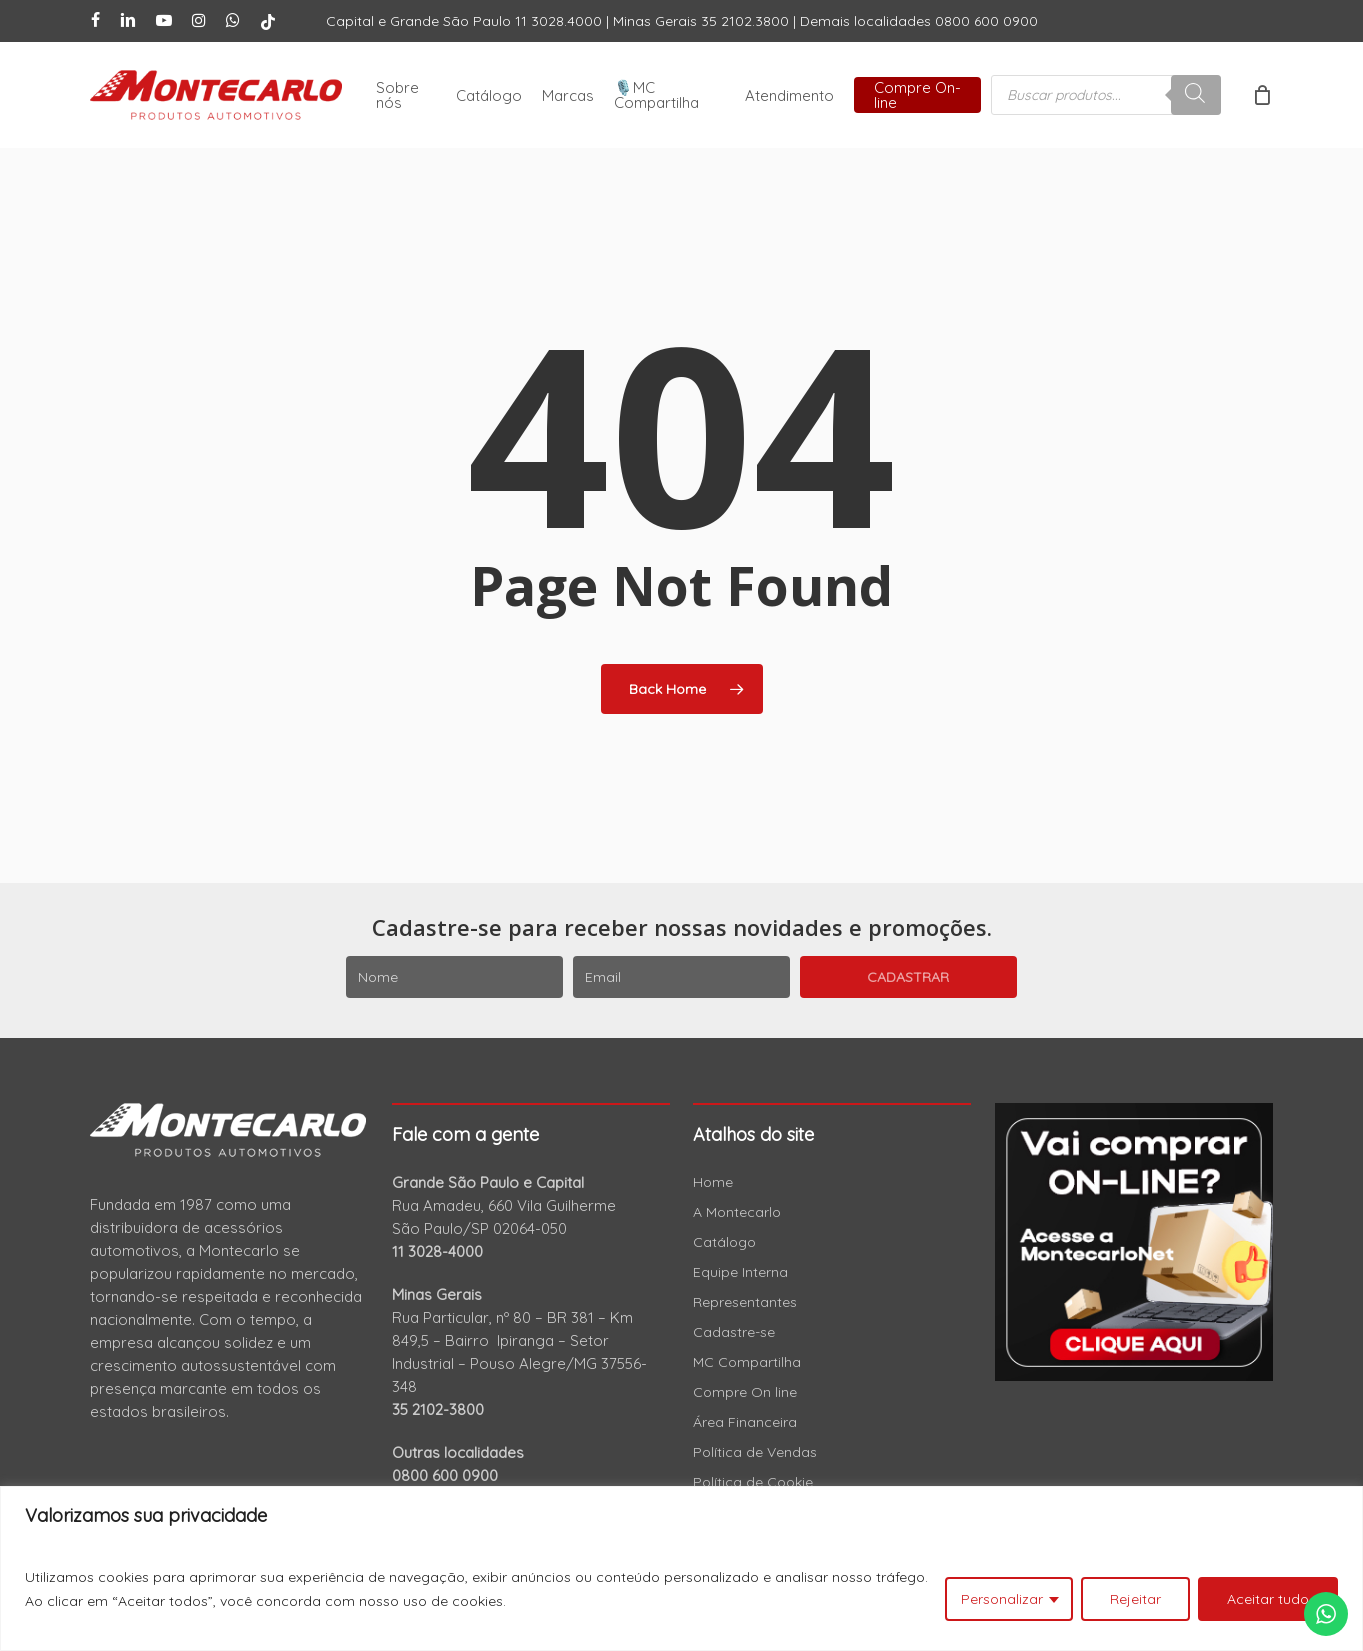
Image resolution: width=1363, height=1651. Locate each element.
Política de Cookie (753, 1482)
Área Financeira (745, 1422)
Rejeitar (1135, 1599)
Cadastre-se (734, 1332)
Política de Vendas (755, 1452)
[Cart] (1262, 95)
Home (713, 1182)
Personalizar (1002, 1599)
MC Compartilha (747, 1362)
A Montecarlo (737, 1212)
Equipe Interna (740, 1272)
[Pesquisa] (1196, 95)
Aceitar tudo (1268, 1599)
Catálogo (724, 1242)
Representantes (745, 1302)
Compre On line (745, 1392)
